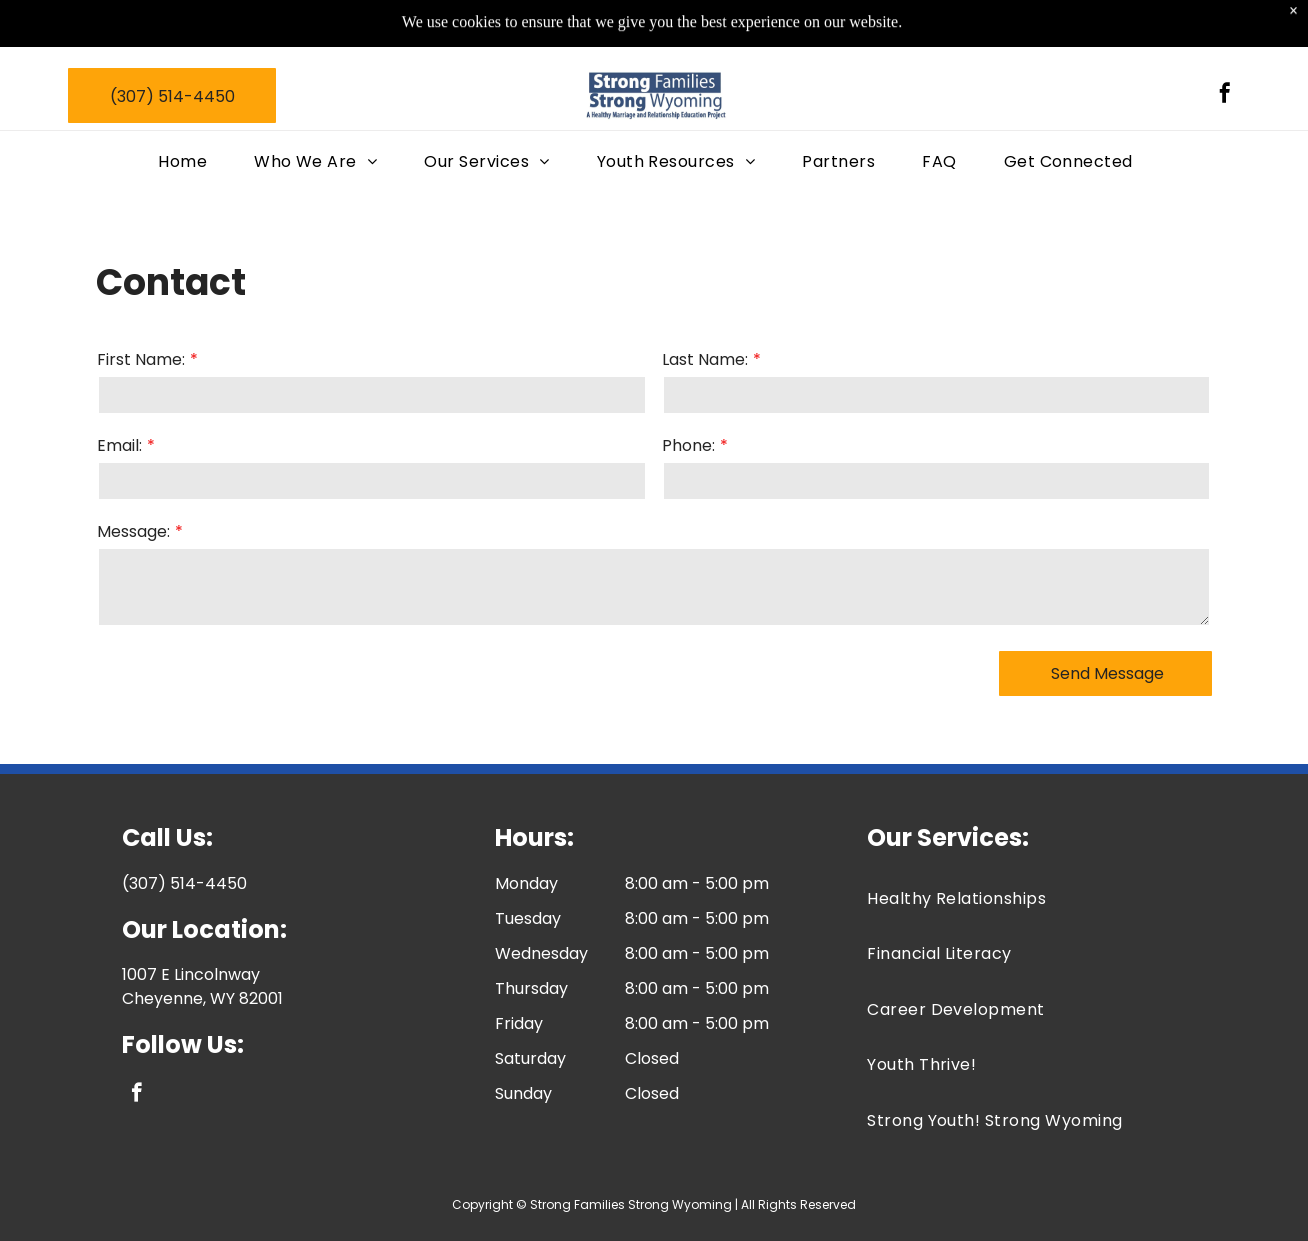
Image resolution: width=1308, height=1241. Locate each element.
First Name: (141, 359)
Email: (119, 445)
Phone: (688, 445)
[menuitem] (191, 147)
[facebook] (1225, 80)
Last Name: (705, 359)
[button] (495, 147)
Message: (133, 531)
